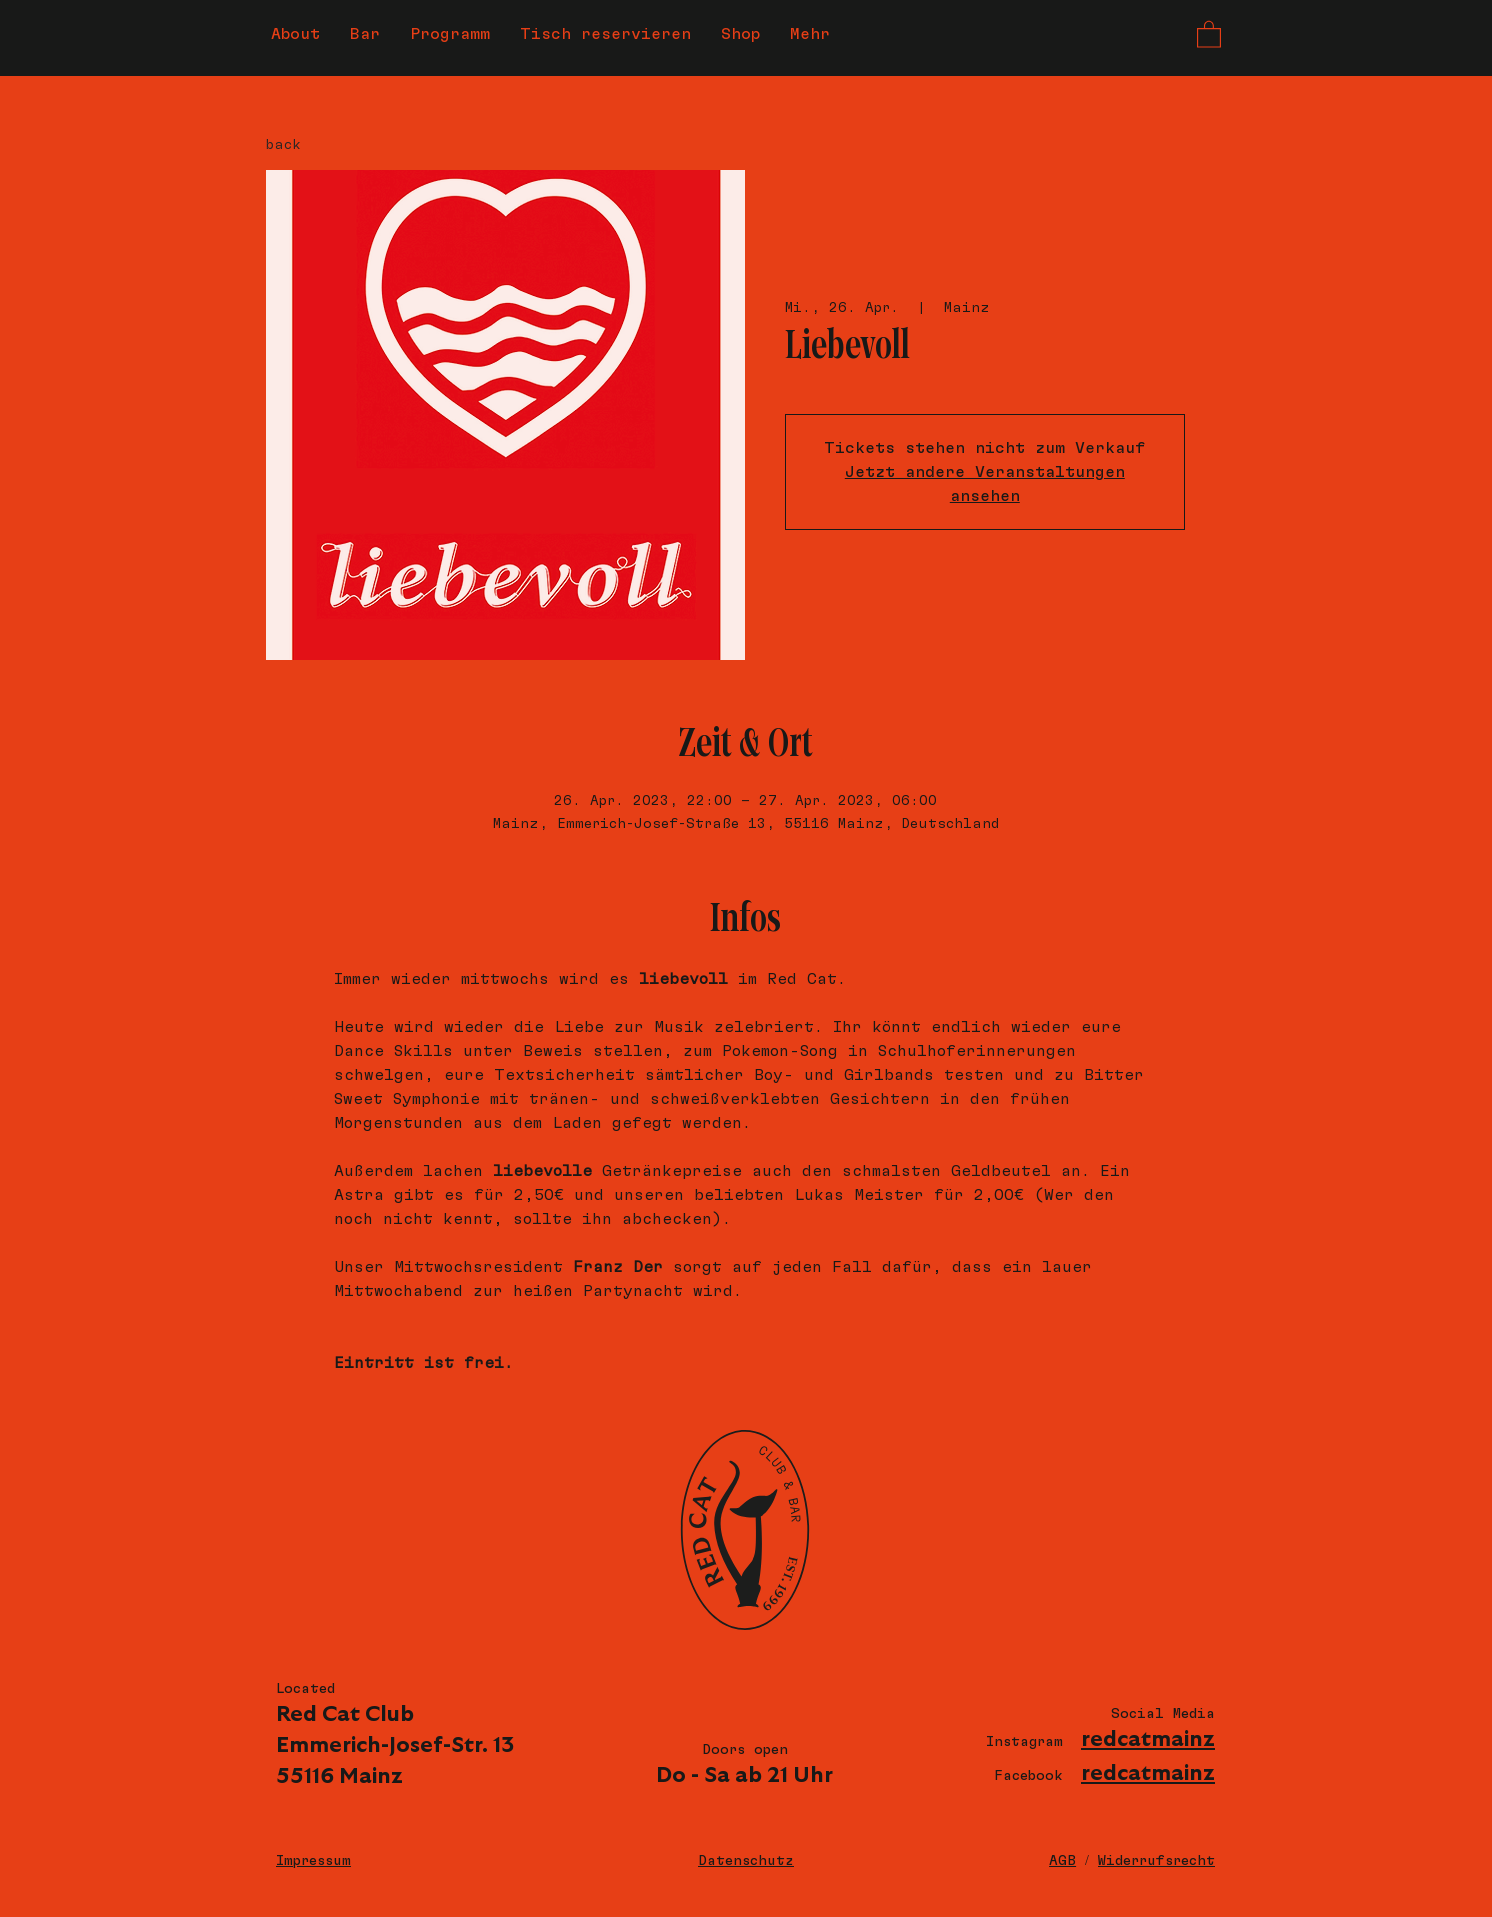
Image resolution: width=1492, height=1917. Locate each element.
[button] (1209, 33)
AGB (1062, 1861)
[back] (319, 145)
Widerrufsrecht (1156, 1861)
